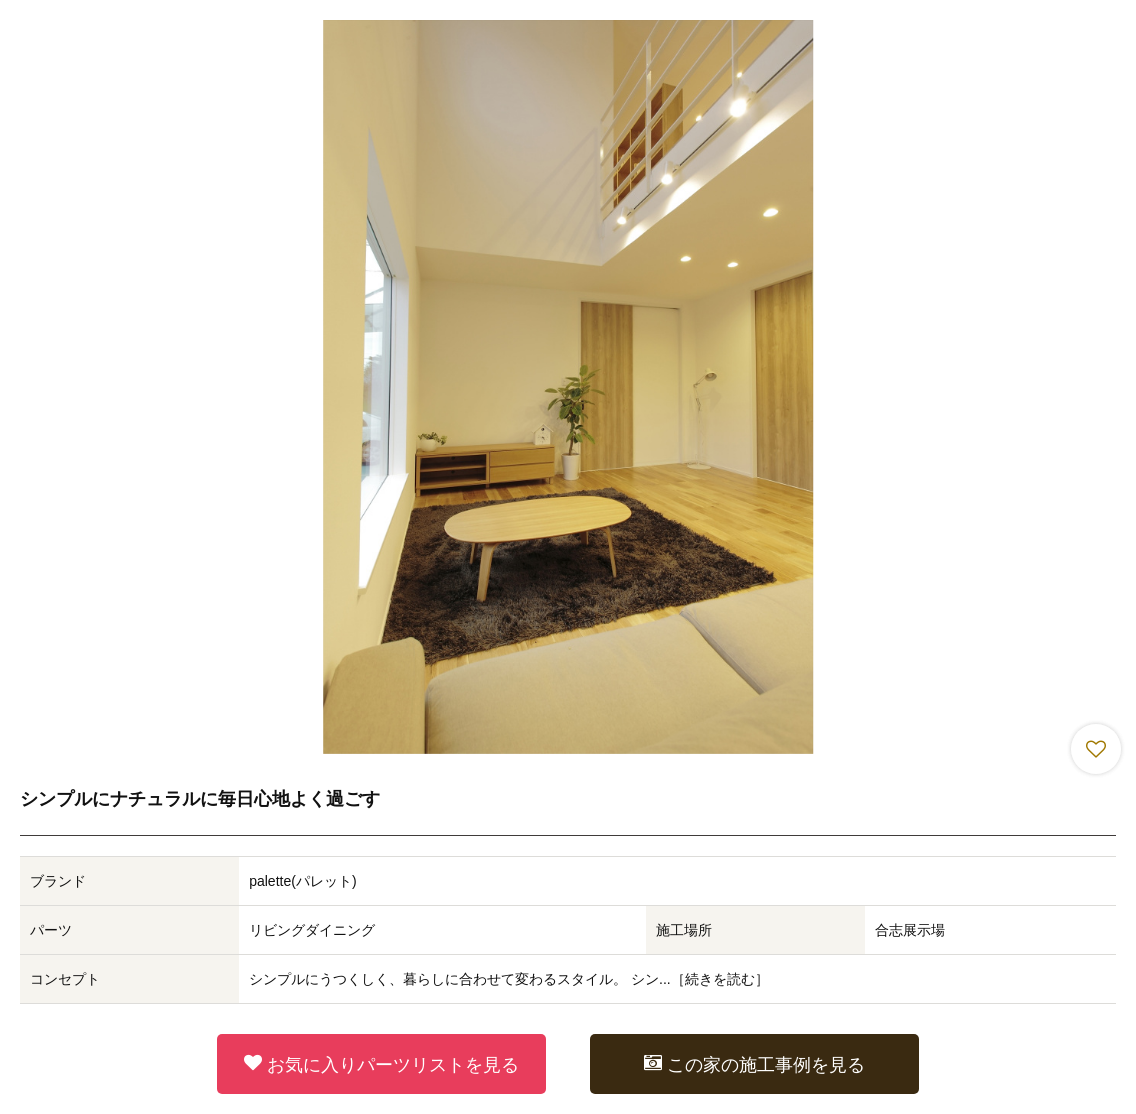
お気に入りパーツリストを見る (381, 1064)
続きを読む (720, 979)
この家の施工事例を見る (754, 1064)
